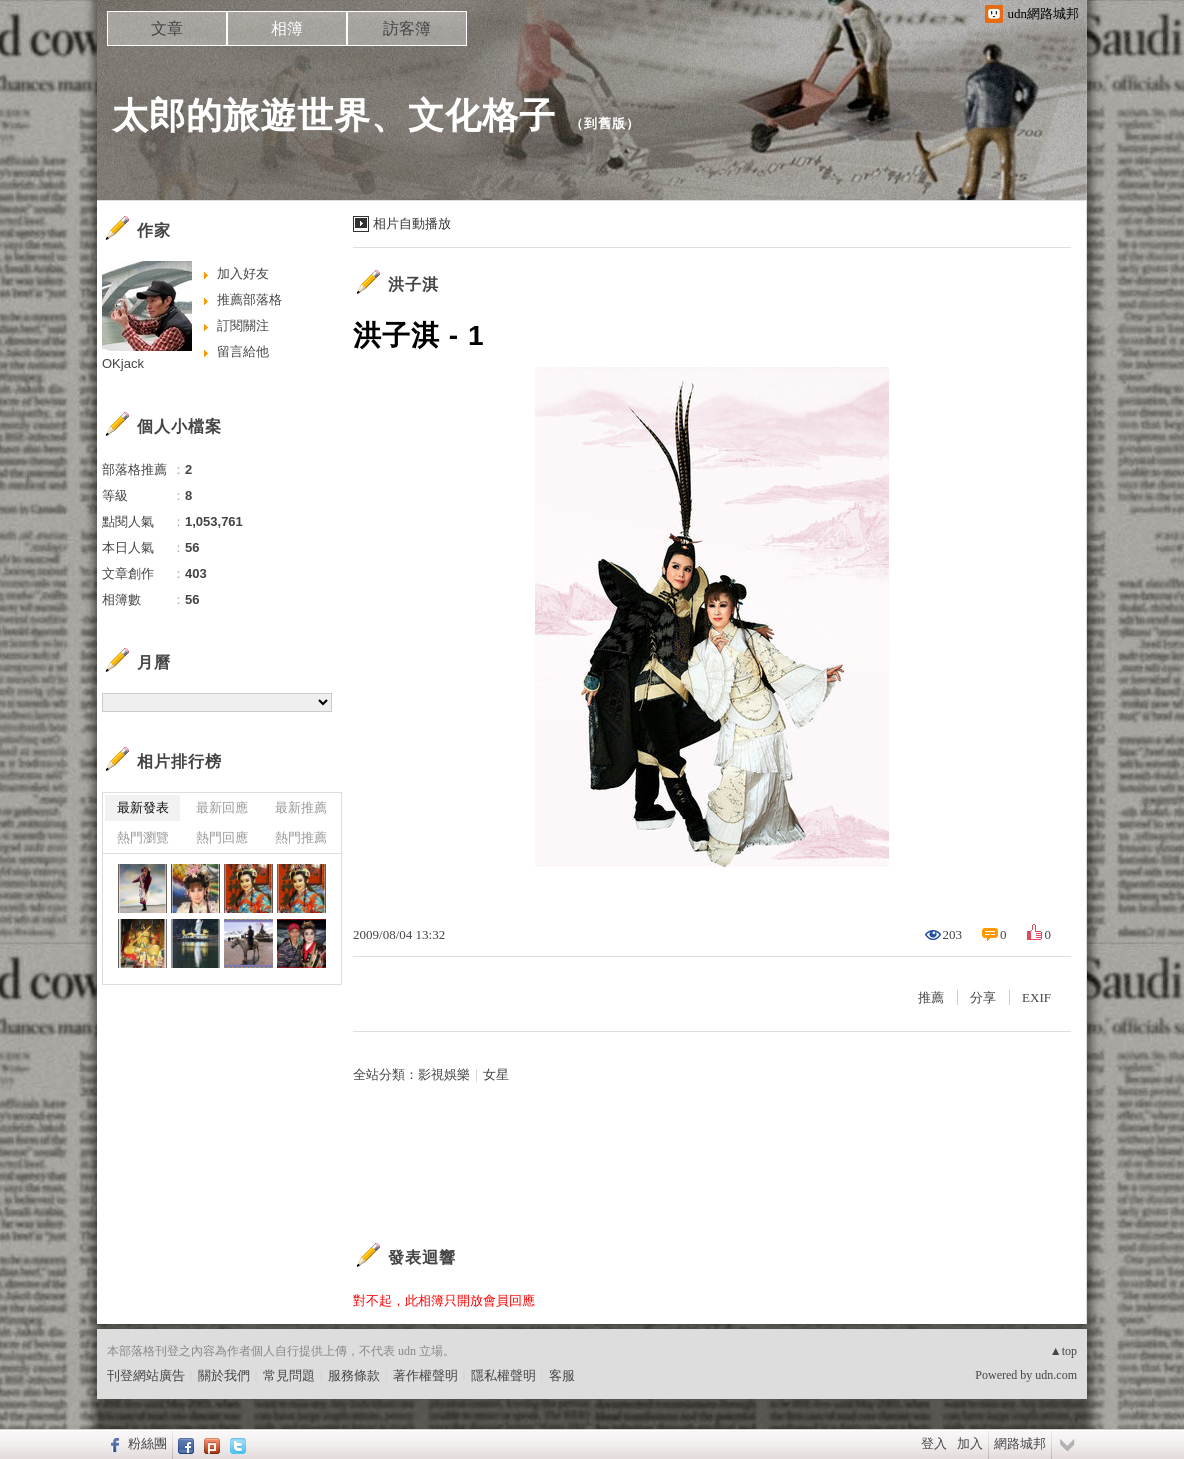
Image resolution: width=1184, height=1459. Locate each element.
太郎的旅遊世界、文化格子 (334, 115)
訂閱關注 (243, 325)
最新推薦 (301, 807)
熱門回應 (222, 837)
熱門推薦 (301, 837)
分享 (983, 997)
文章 (167, 28)
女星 (496, 1074)
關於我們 (224, 1375)
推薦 (931, 997)
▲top (1063, 1351)
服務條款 (354, 1375)
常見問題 (289, 1375)
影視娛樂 (444, 1074)
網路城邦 (1020, 1443)
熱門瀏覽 (143, 837)
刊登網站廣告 (146, 1375)
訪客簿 (407, 28)
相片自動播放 (412, 223)
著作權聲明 (425, 1375)
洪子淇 (413, 284)
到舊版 (605, 123)
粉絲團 (147, 1443)
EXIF (1036, 997)
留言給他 (243, 351)
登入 (934, 1443)
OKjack (123, 363)
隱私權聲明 (503, 1375)
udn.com (1056, 1375)
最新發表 (143, 807)
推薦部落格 (249, 299)
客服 (562, 1375)
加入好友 (243, 273)
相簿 (287, 28)
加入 (970, 1443)
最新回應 (222, 807)
